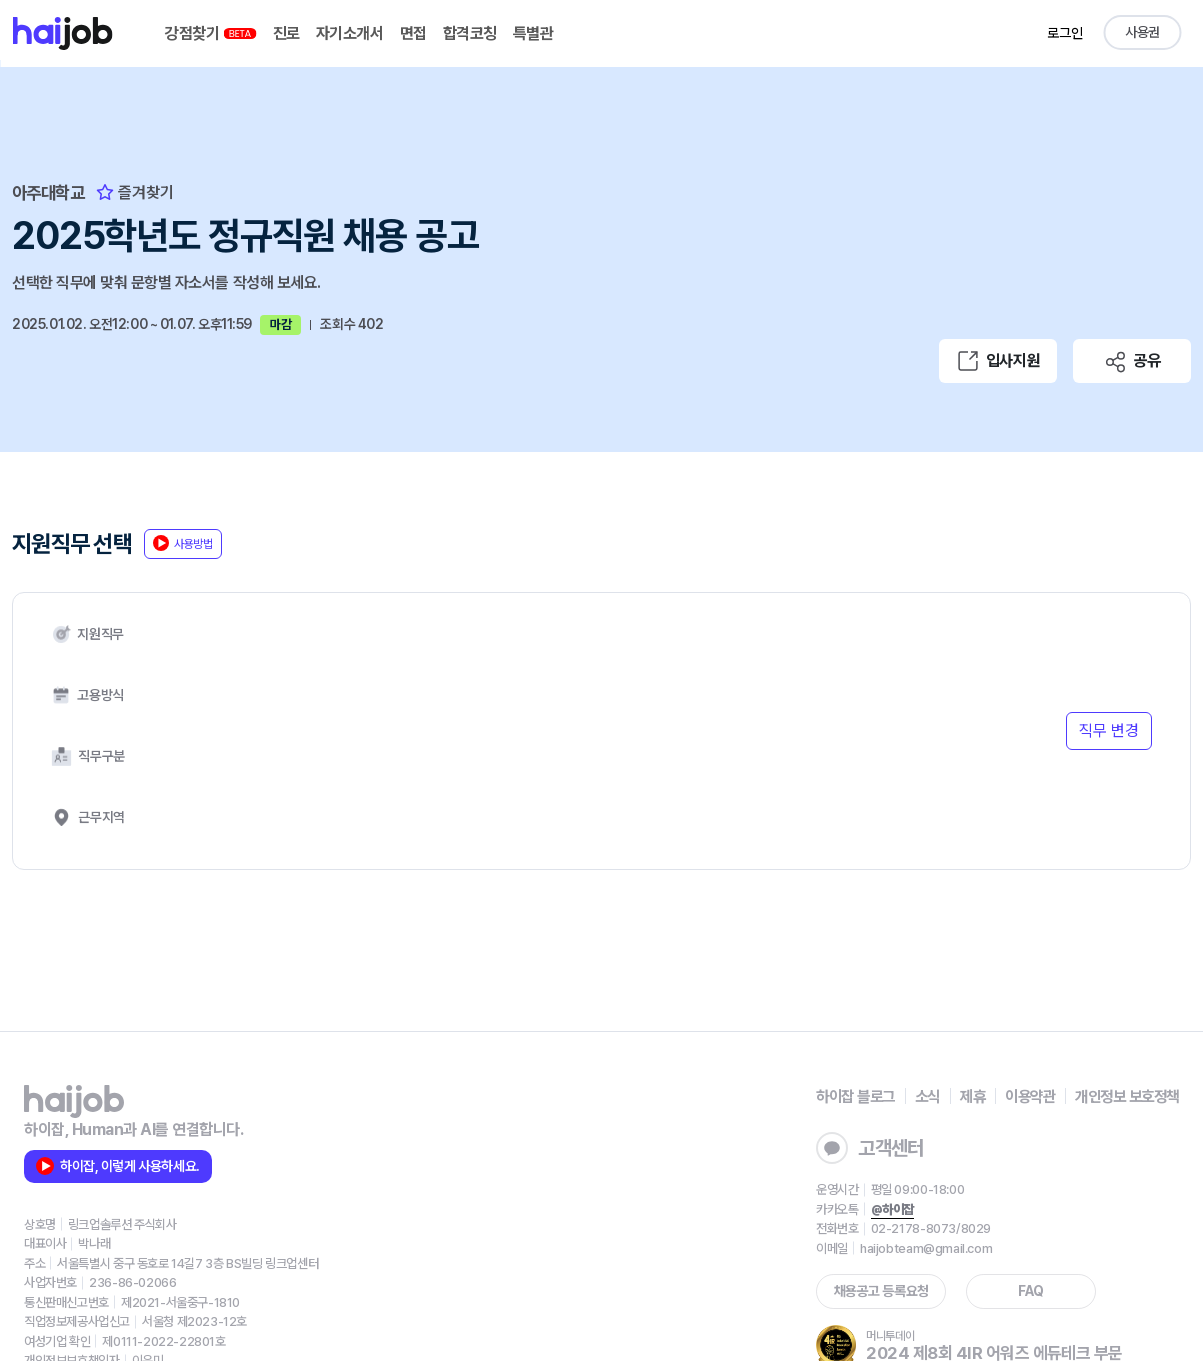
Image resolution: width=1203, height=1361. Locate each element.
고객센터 (848, 1049)
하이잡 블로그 (836, 996)
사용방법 (190, 549)
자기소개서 (355, 33)
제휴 (959, 996)
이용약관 (1020, 996)
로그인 (1063, 33)
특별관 (537, 33)
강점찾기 (216, 33)
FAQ (1010, 1192)
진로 (291, 33)
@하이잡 (870, 1110)
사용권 (1141, 33)
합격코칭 (474, 33)
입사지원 (998, 358)
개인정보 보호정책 (1123, 996)
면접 (417, 33)
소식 (912, 996)
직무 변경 (1107, 679)
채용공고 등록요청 (859, 1192)
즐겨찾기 (140, 192)
